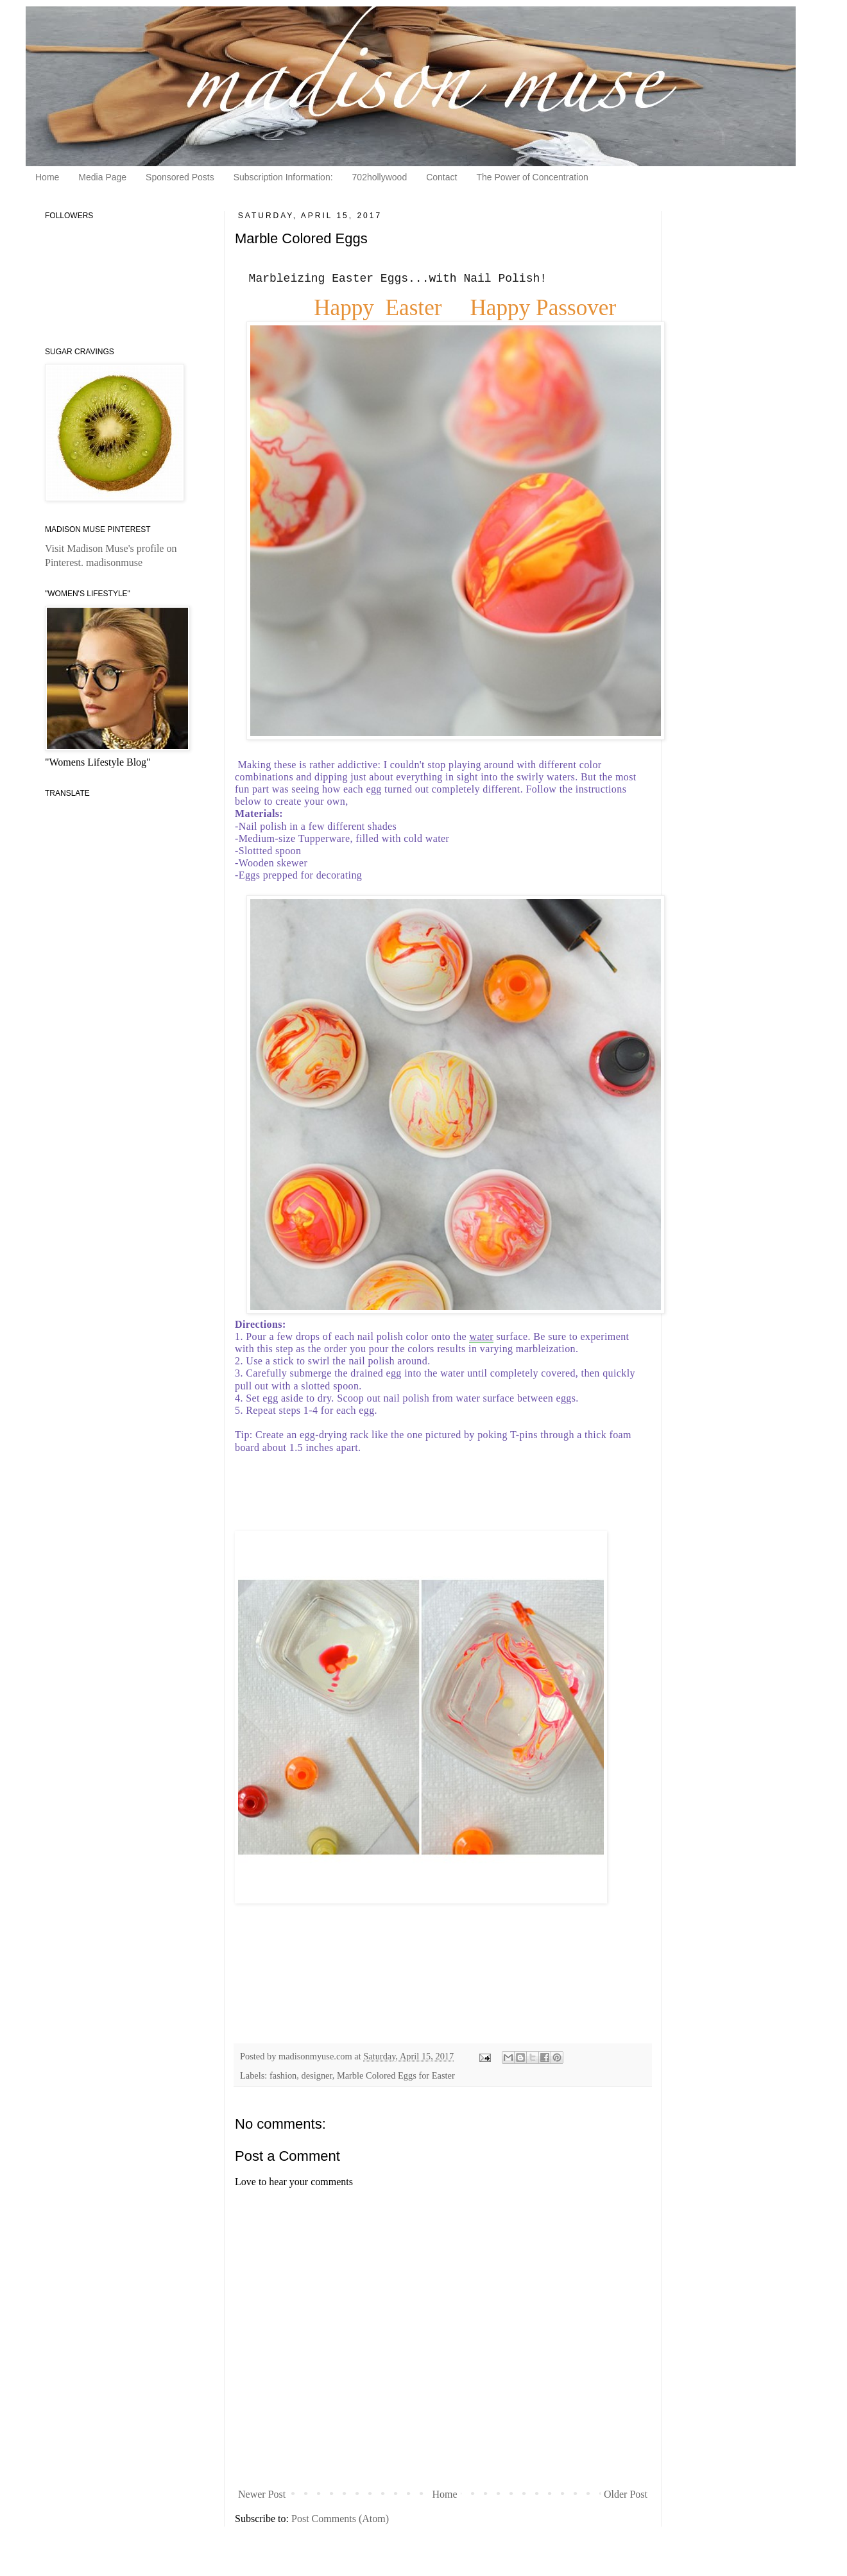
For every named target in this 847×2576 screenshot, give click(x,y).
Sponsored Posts (180, 177)
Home (47, 177)
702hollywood (379, 177)
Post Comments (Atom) (340, 2518)
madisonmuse (114, 562)
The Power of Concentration (532, 177)
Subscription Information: (283, 177)
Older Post (625, 2494)
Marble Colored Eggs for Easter (396, 2075)
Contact (441, 177)
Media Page (102, 177)
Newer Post (262, 2494)
